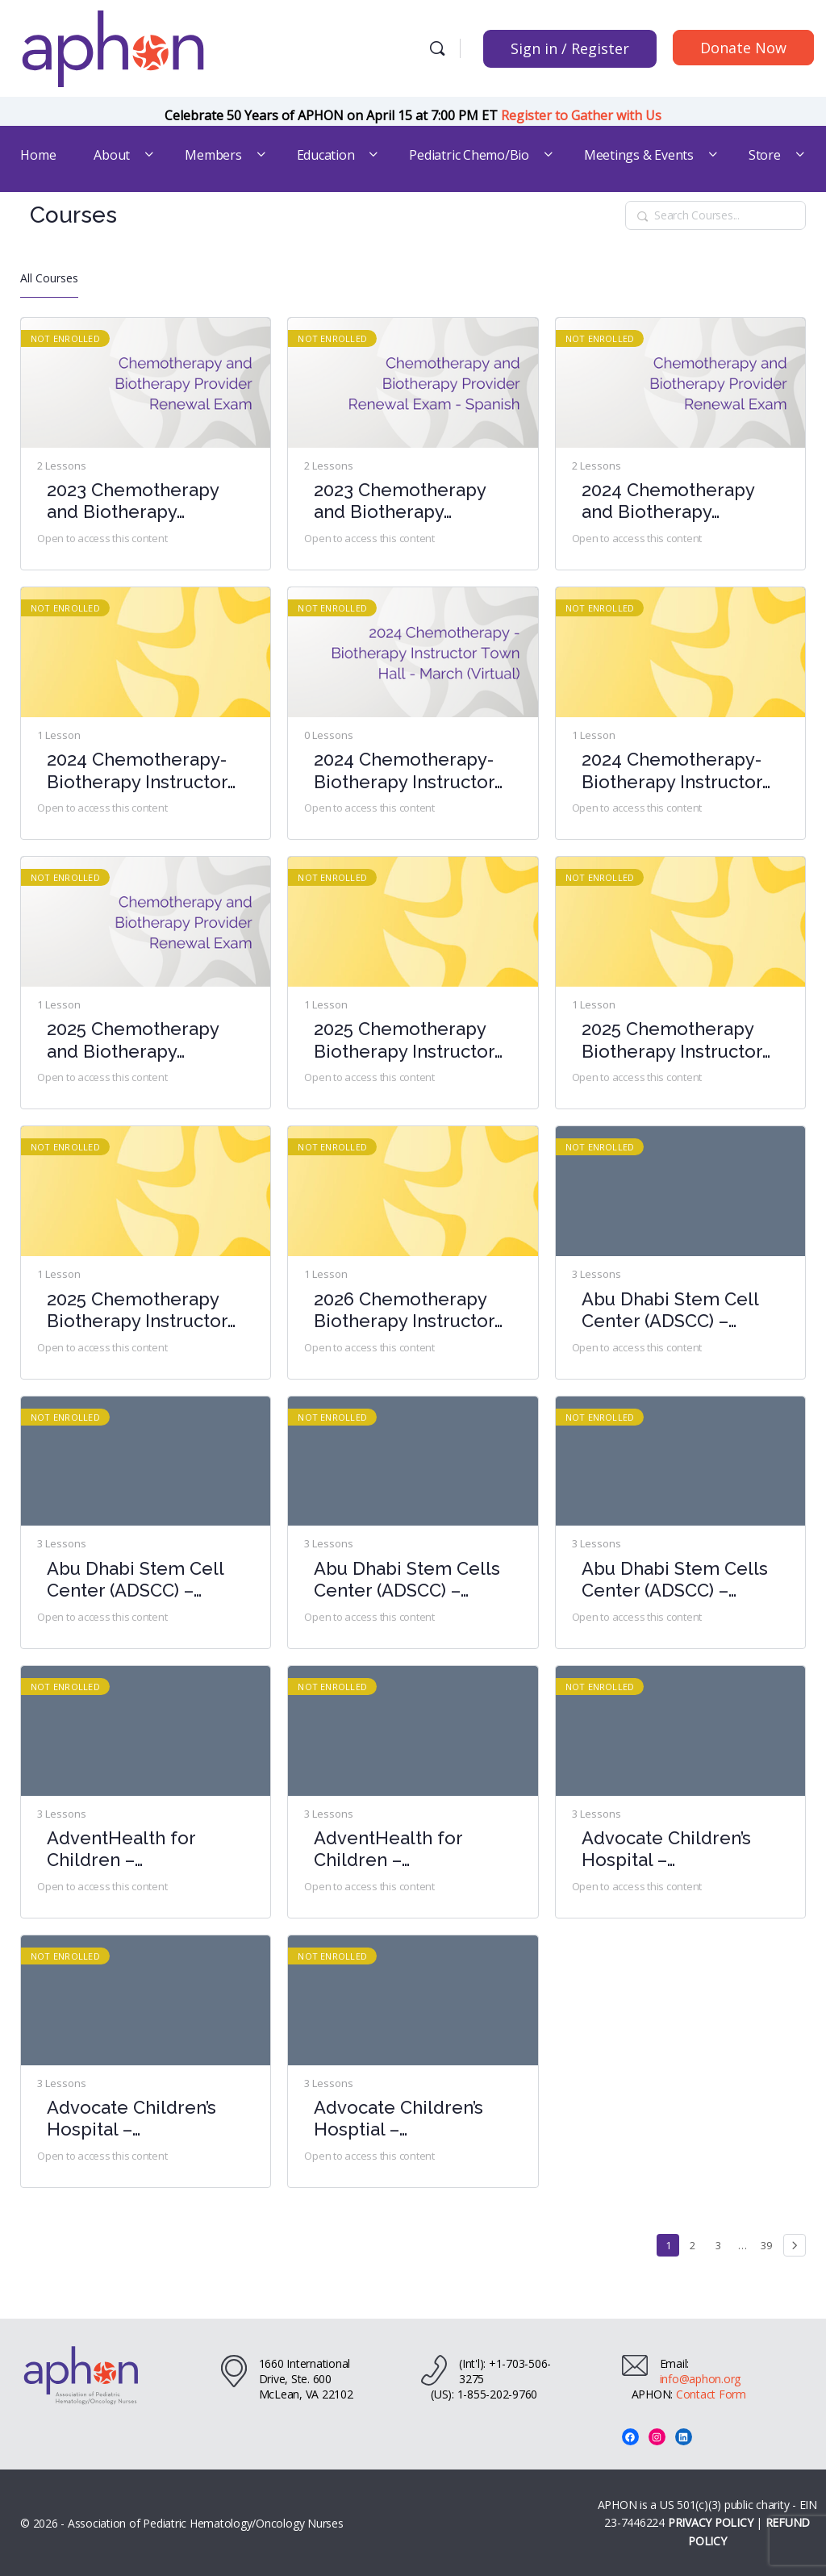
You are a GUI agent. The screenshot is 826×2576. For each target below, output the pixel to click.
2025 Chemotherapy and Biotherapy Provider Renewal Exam (133, 1040)
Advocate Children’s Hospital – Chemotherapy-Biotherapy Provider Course (667, 1849)
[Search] (437, 48)
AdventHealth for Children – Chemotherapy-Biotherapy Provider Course (133, 1849)
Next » (794, 2245)
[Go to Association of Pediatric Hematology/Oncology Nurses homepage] (113, 46)
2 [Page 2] (696, 2243)
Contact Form (711, 2394)
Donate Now (743, 47)
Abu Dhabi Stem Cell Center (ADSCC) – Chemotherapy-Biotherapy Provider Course (670, 1310)
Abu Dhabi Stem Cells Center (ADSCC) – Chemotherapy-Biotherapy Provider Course (407, 1580)
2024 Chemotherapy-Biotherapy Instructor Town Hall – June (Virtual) (137, 771)
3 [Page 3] (722, 2243)
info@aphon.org (700, 2378)
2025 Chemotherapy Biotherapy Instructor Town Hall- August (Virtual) (672, 1040)
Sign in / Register (570, 48)
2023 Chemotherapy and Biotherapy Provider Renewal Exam (133, 501)
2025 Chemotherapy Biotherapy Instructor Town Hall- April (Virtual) (404, 1040)
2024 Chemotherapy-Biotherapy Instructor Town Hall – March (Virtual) (404, 771)
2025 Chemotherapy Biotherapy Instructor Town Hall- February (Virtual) (137, 1310)
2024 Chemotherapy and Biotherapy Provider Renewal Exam (668, 501)
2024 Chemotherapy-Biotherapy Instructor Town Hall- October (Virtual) (672, 771)
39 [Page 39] (769, 2243)
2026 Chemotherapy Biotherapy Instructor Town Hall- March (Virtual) (404, 1310)
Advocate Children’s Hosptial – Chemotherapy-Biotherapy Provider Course (400, 2119)
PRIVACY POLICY (710, 2522)
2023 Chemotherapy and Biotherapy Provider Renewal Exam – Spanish (400, 501)
